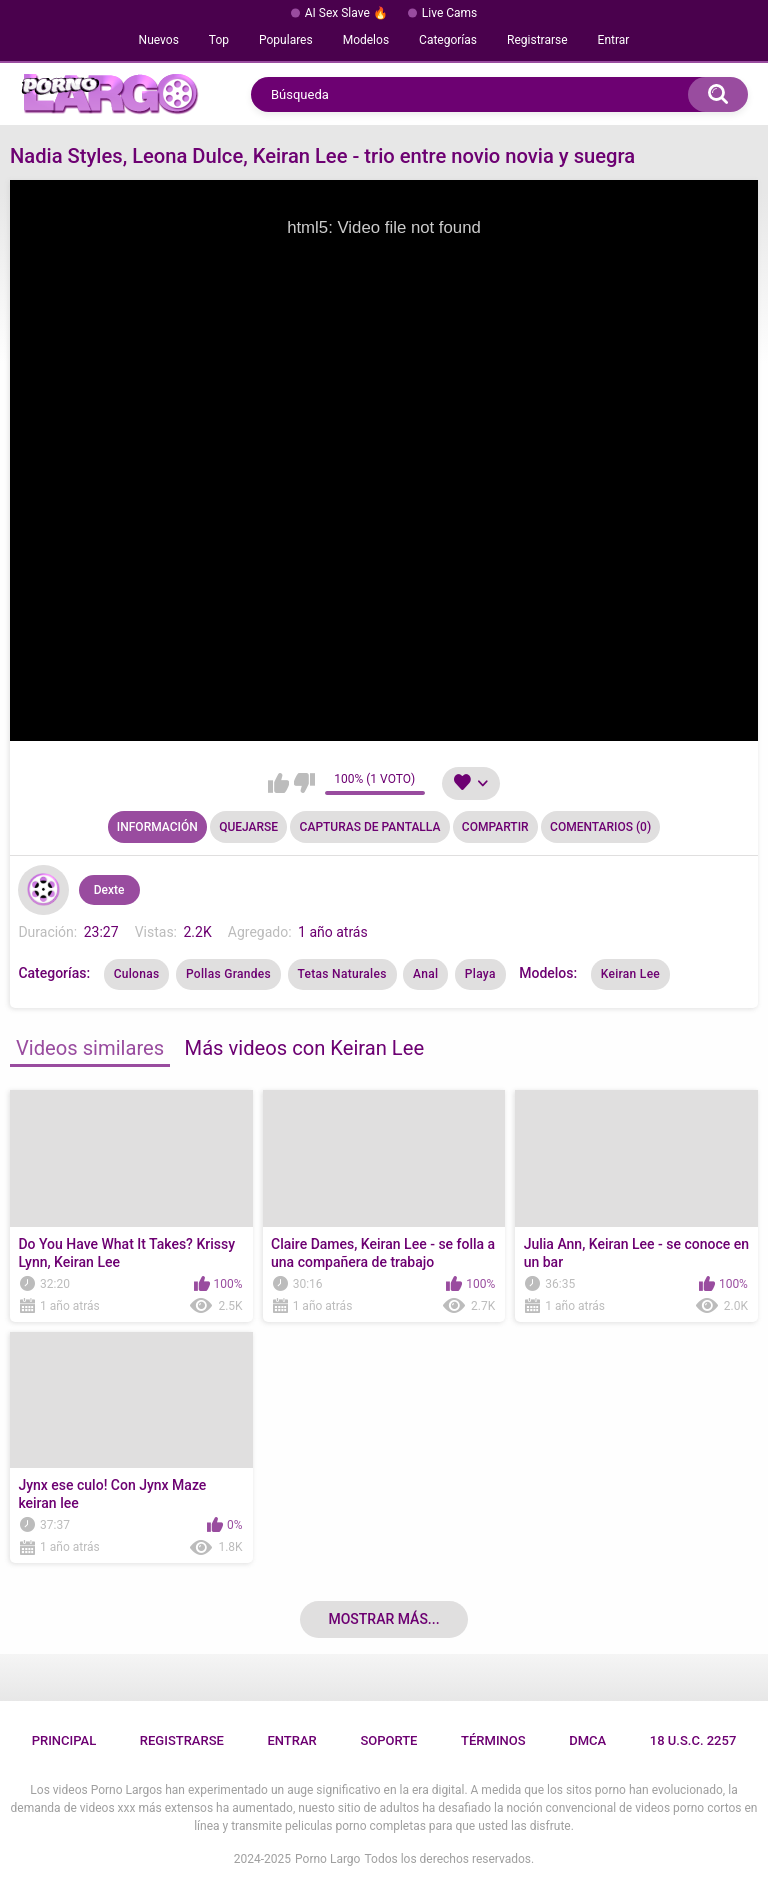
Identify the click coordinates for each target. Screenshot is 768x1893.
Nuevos (159, 40)
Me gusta (278, 783)
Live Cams (450, 13)
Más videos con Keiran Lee (305, 1048)
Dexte (109, 890)
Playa (480, 974)
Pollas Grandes (228, 974)
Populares (286, 40)
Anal (425, 974)
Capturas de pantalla (370, 827)
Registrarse (537, 40)
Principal (64, 1740)
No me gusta (304, 783)
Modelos (366, 40)
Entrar (614, 40)
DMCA (587, 1740)
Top (219, 40)
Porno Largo (327, 1859)
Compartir (495, 827)
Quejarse (248, 827)
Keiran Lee (630, 974)
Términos (493, 1740)
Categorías (448, 40)
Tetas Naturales (342, 974)
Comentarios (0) (600, 827)
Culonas (137, 974)
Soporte (388, 1740)
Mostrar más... (383, 1619)
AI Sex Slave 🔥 (346, 13)
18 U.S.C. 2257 (693, 1740)
